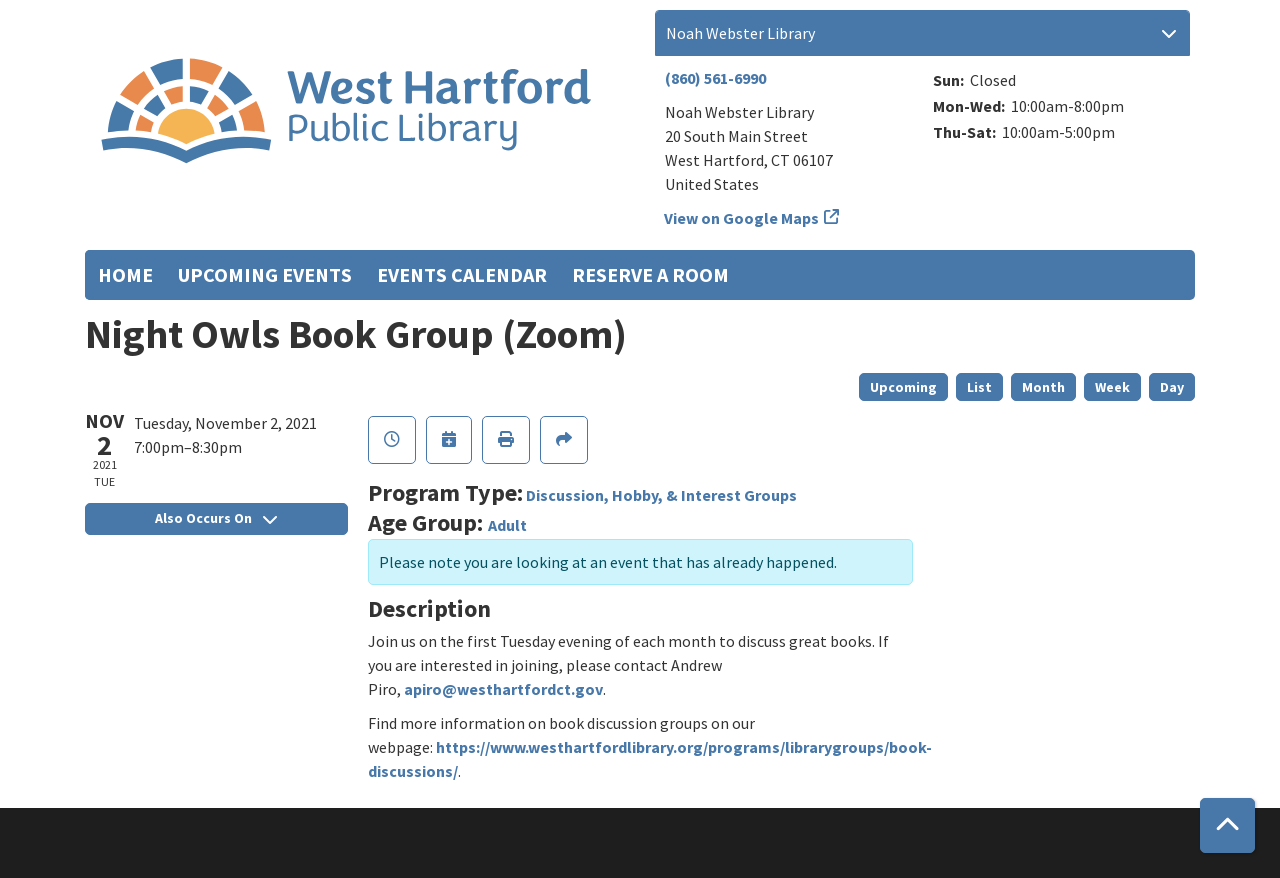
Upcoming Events (265, 274)
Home (125, 274)
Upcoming (903, 387)
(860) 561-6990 (715, 78)
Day (1172, 387)
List (979, 387)
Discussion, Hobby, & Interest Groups (661, 495)
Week (1112, 387)
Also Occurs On (216, 518)
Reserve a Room (650, 274)
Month (1043, 387)
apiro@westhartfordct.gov (503, 689)
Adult (507, 525)
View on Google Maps (742, 218)
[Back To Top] (1227, 825)
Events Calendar (462, 274)
